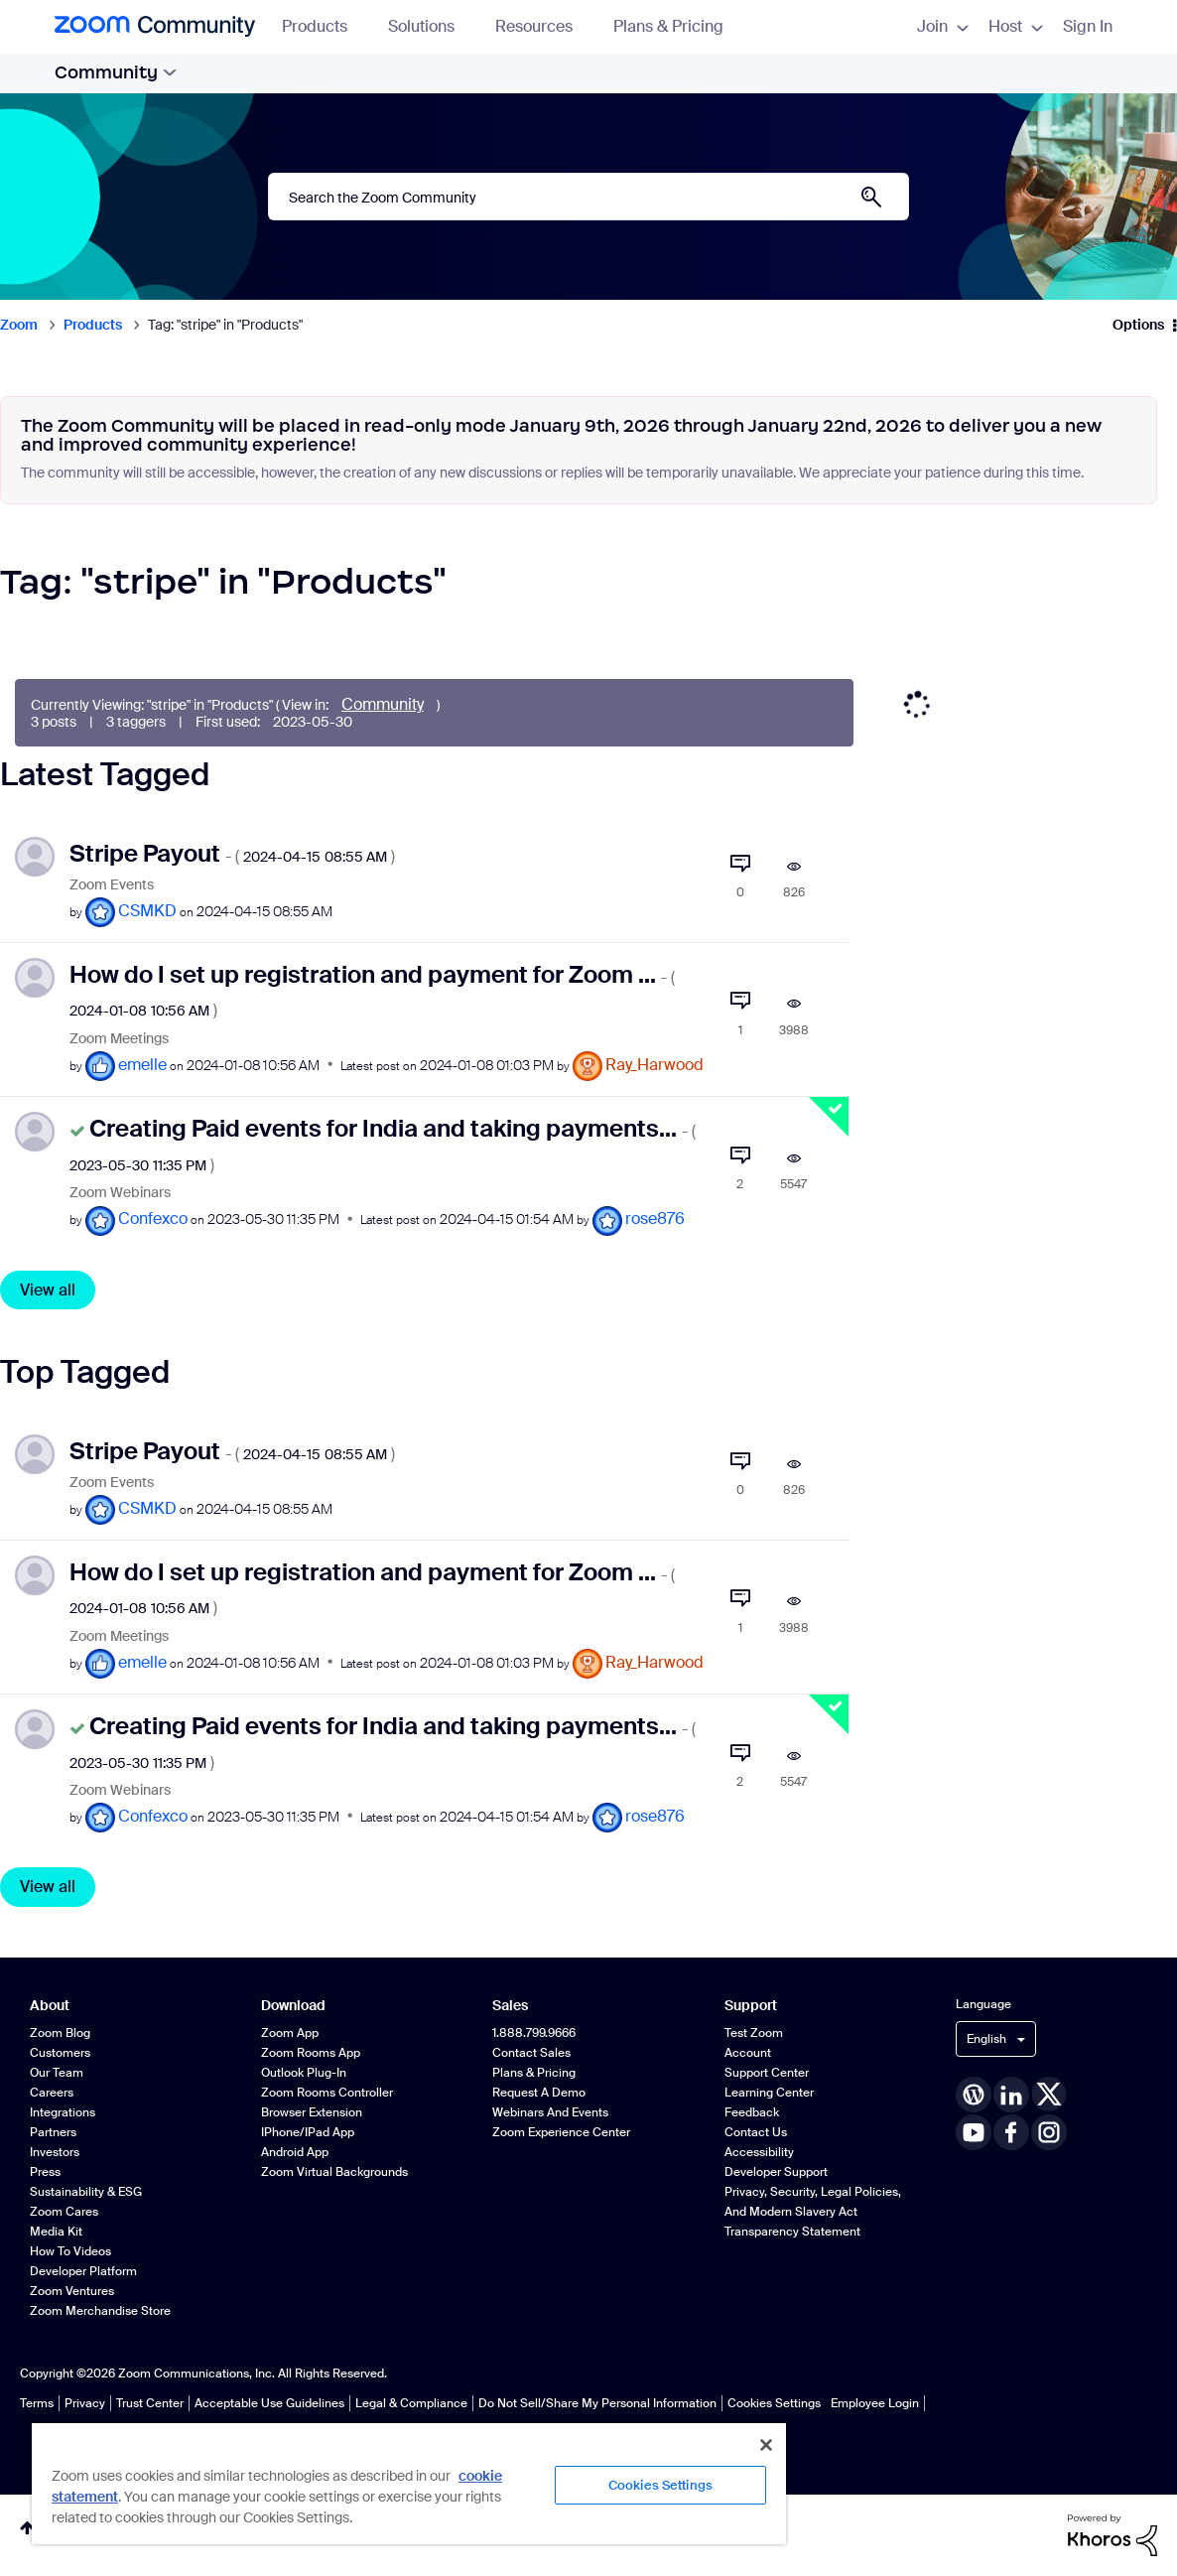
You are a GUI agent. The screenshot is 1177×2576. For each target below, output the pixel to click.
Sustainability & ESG (86, 2192)
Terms (37, 2403)
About (49, 2005)
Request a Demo (539, 2093)
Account (747, 2053)
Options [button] (1138, 325)
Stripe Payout (232, 853)
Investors (54, 2152)
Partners (53, 2132)
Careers (51, 2093)
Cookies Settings (774, 2403)
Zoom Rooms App (310, 2053)
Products (324, 26)
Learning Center (769, 2093)
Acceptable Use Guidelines (269, 2403)
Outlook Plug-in (303, 2073)
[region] (409, 2482)
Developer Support (776, 2172)
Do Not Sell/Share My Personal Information (597, 2403)
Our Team (56, 2073)
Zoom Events (111, 885)
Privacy (85, 2403)
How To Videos (70, 2251)
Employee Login (875, 2403)
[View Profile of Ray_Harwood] (654, 1064)
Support (750, 2005)
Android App (294, 2152)
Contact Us (755, 2132)
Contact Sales (531, 2053)
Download (293, 2005)
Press (45, 2172)
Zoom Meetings (119, 1038)
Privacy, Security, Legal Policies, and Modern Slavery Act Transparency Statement (812, 2211)
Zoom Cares (64, 2212)
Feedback (751, 2112)
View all (47, 1290)
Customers (60, 2053)
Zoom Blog (60, 2033)
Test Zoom (753, 2033)
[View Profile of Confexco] (153, 1218)
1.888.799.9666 (534, 2033)
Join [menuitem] (943, 26)
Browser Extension (311, 2112)
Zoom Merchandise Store (100, 2311)
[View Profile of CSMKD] (147, 910)
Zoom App (290, 2033)
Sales (510, 2005)
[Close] (766, 2445)
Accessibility (759, 2152)
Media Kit (56, 2231)
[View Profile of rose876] (655, 1218)
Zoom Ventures (72, 2291)
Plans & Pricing (668, 26)
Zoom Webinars (120, 1192)
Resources (543, 26)
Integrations (62, 2112)
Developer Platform (83, 2271)
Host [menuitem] (1015, 26)
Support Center (766, 2073)
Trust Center (150, 2403)
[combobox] (588, 196)
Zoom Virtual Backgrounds (334, 2172)
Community (116, 72)
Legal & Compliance (411, 2403)
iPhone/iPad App (307, 2132)
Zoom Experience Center (561, 2132)
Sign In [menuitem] (1087, 26)
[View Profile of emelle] (142, 1064)
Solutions (430, 26)
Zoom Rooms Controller (327, 2093)
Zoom (19, 325)
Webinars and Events (550, 2112)
